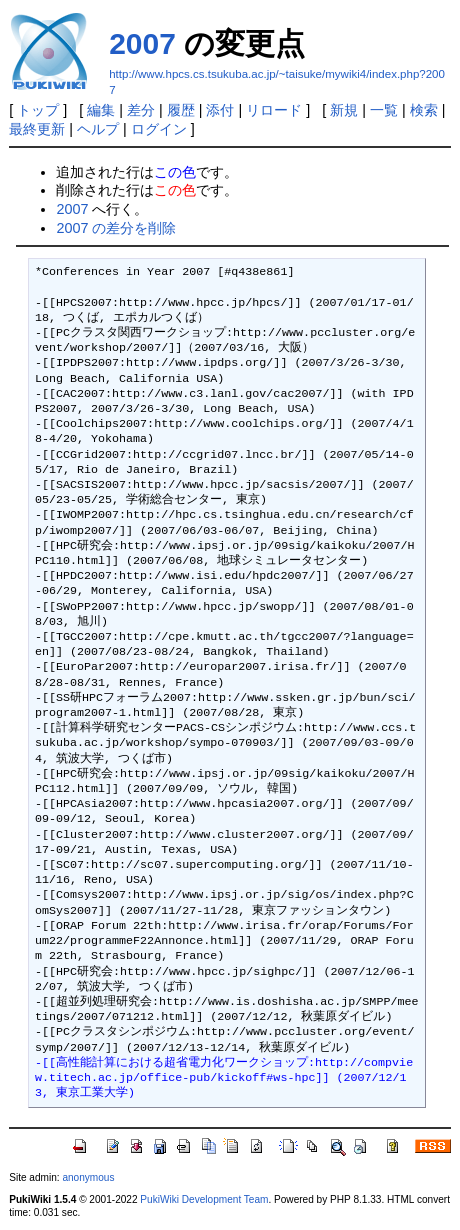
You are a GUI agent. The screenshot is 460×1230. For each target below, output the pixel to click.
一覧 (384, 110)
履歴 (181, 110)
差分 (141, 110)
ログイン (159, 129)
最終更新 (37, 129)
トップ (38, 110)
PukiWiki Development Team (204, 1199)
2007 (142, 43)
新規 (344, 110)
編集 (101, 110)
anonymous (88, 1177)
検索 (424, 110)
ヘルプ (98, 129)
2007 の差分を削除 (116, 228)
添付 (220, 110)
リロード (274, 110)
